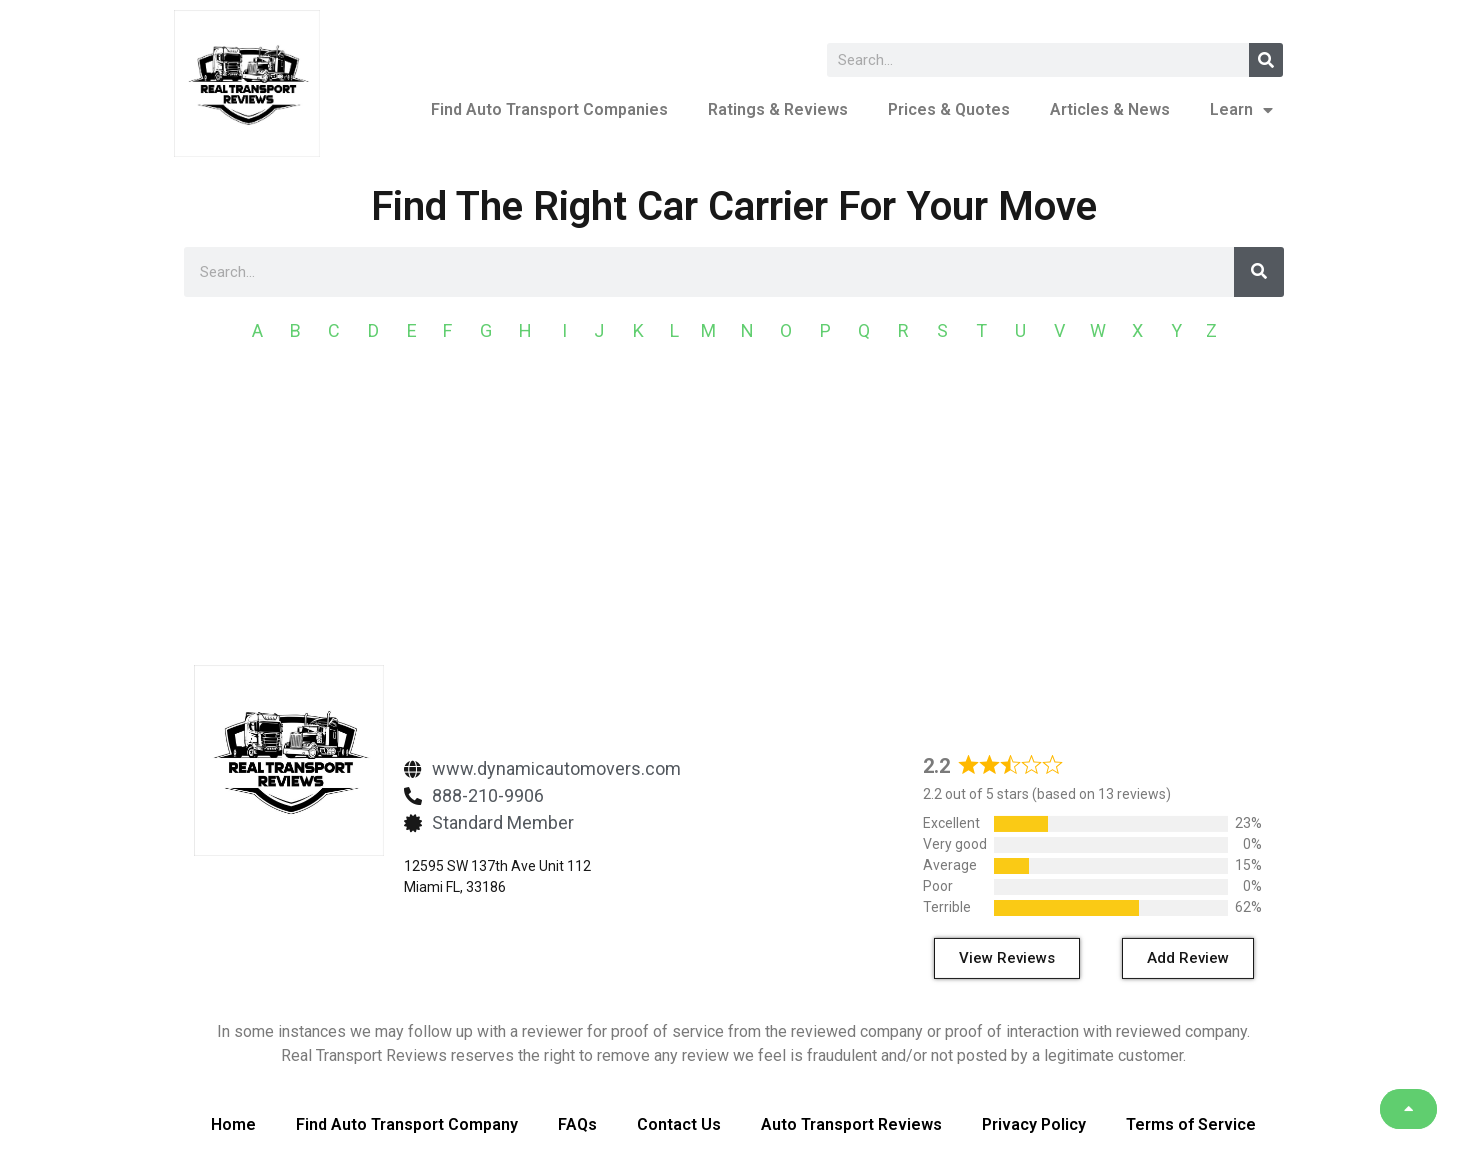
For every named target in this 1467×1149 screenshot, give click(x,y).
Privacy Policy (1034, 1124)
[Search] (1266, 60)
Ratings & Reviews (778, 109)
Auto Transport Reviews (851, 1124)
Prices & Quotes (949, 109)
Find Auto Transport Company (407, 1124)
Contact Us (679, 1124)
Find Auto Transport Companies (549, 109)
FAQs (577, 1124)
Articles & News (1110, 109)
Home (233, 1124)
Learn (1241, 110)
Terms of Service (1191, 1124)
